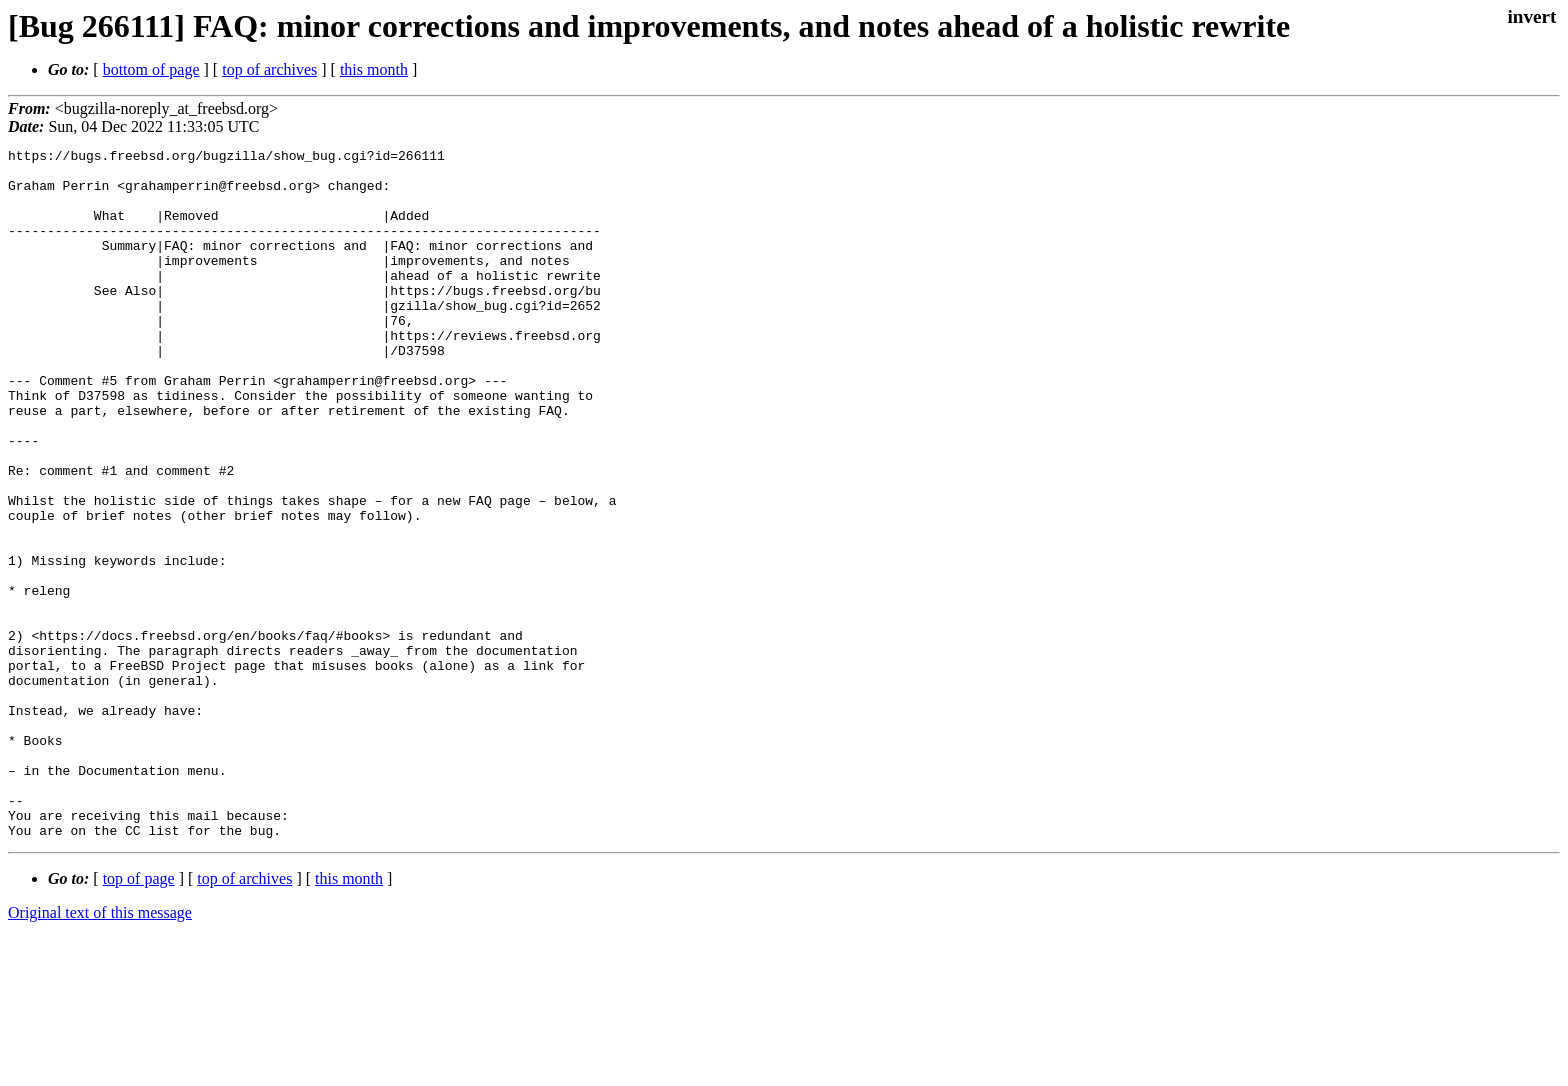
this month (374, 69)
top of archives (269, 69)
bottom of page (151, 69)
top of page (139, 1016)
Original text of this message (100, 1050)
